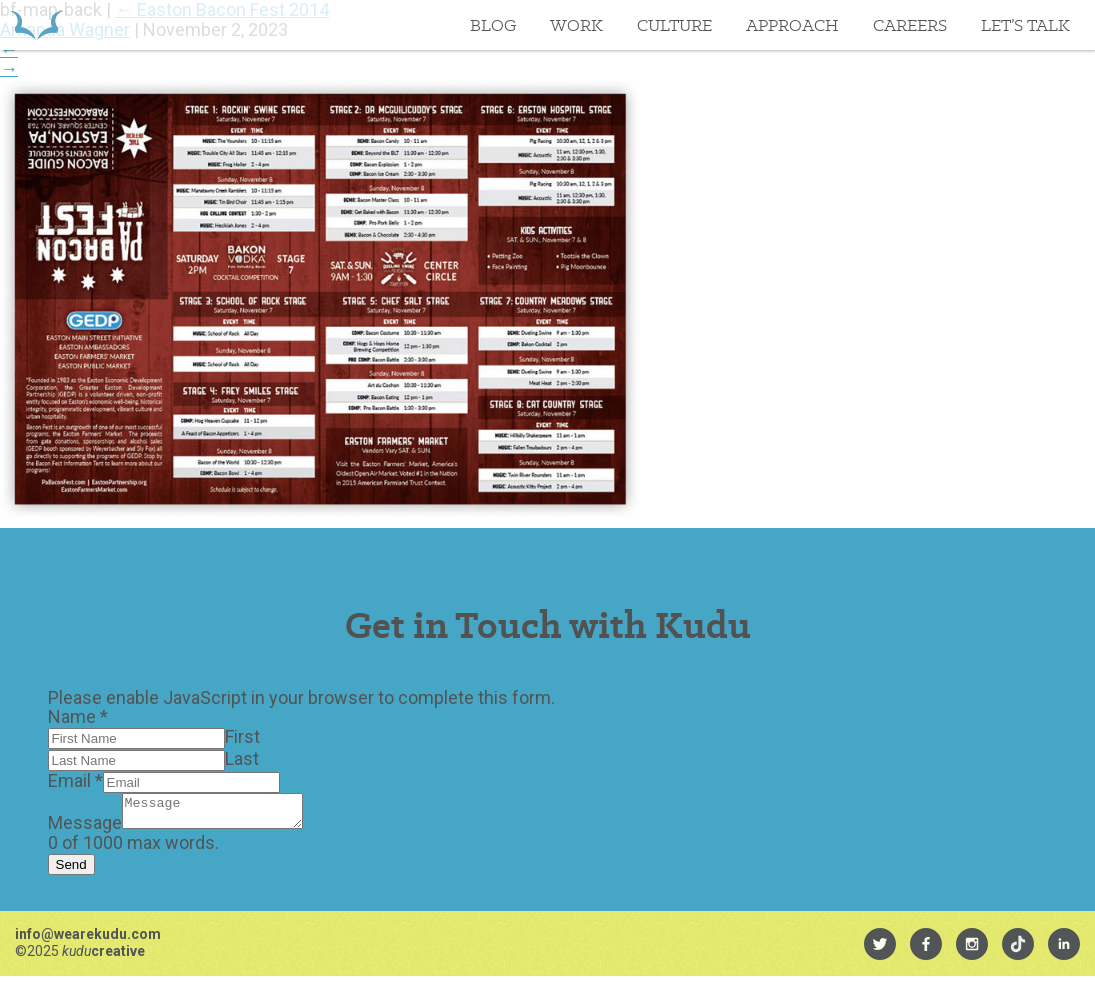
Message (85, 828)
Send (71, 870)
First (242, 736)
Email (75, 780)
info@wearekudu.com (88, 940)
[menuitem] (880, 950)
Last (242, 758)
